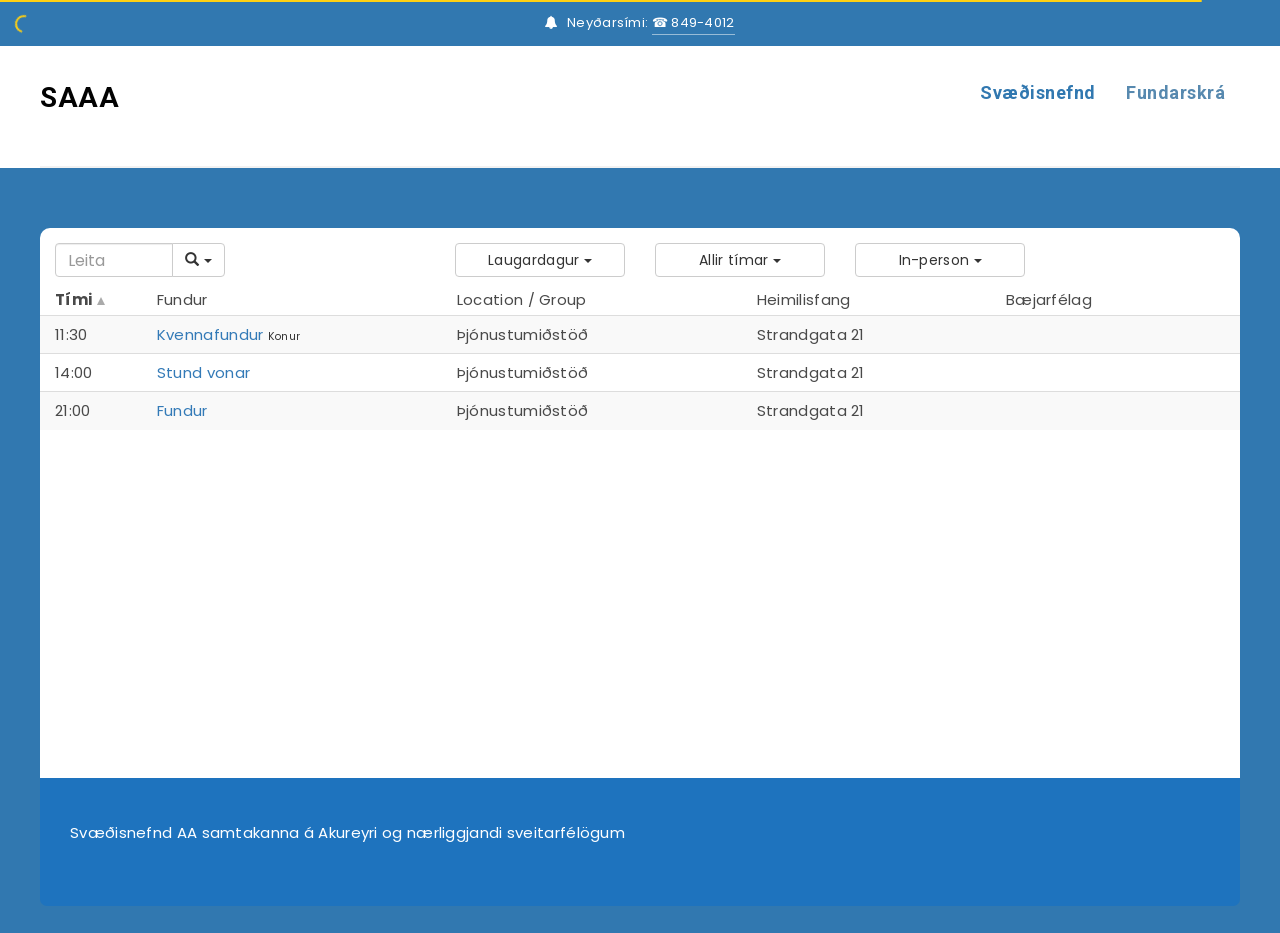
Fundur (182, 410)
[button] (540, 260)
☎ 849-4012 (693, 22)
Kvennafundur (210, 334)
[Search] (114, 260)
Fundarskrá (1175, 92)
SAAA (79, 97)
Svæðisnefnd (1038, 92)
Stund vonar (203, 372)
